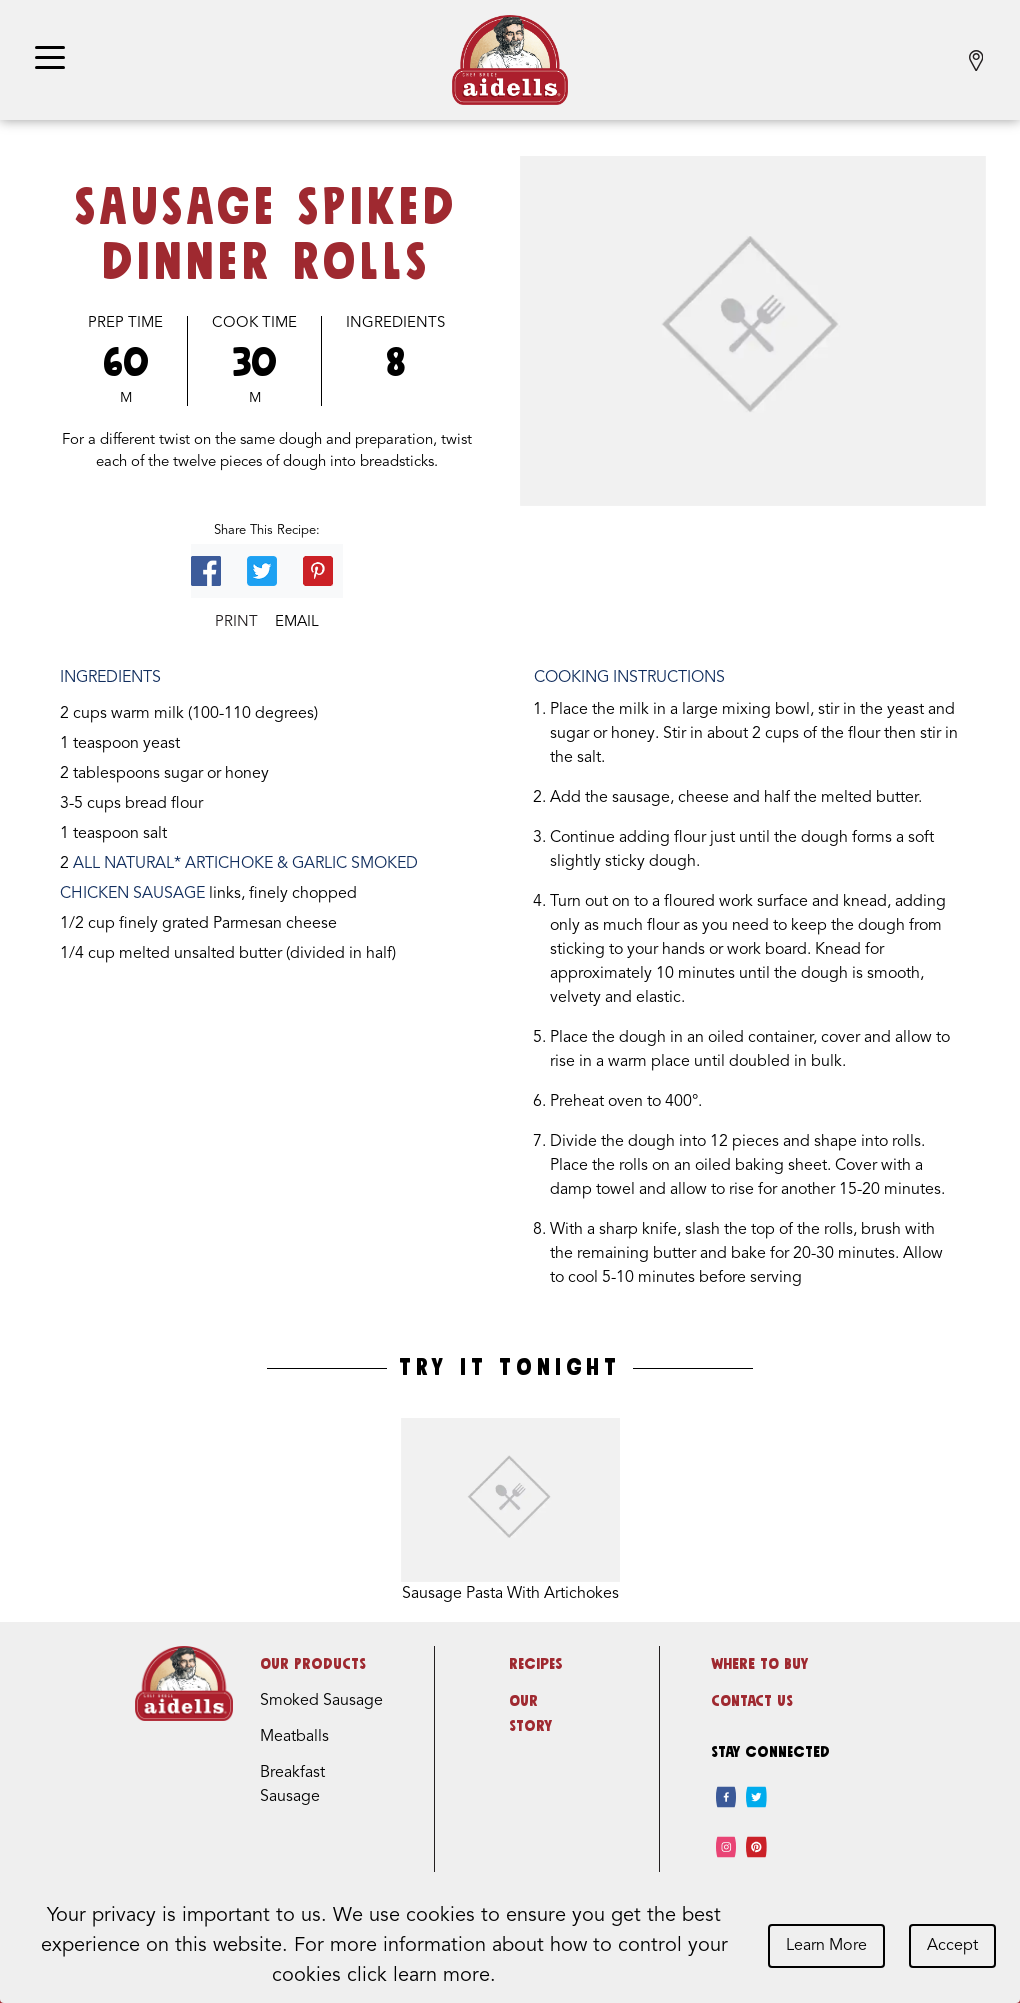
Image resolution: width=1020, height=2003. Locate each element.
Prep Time (125, 323)
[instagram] (726, 1847)
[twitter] (756, 1797)
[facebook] (726, 1797)
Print (236, 622)
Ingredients (395, 323)
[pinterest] (756, 1847)
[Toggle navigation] (50, 59)
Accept (952, 1946)
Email (297, 622)
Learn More (826, 1946)
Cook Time (254, 323)
